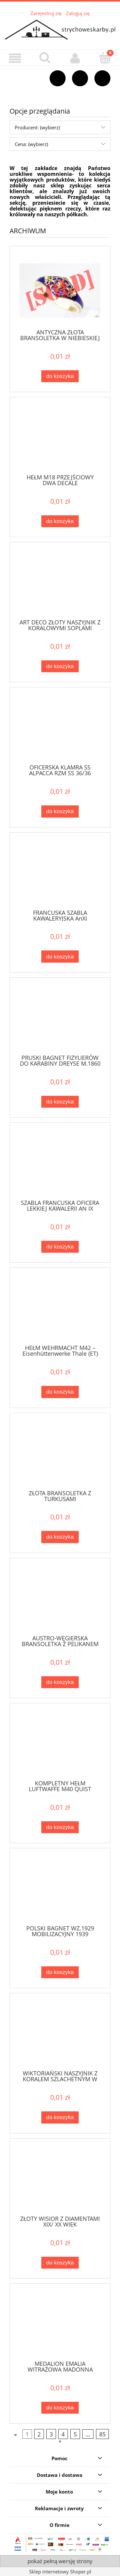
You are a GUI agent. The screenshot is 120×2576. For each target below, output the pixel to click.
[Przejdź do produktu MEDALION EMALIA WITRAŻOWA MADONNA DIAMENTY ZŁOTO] (60, 2325)
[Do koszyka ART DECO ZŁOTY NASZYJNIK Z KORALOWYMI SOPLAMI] (60, 666)
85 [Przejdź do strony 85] (102, 2434)
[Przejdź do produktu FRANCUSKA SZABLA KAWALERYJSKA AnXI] (60, 874)
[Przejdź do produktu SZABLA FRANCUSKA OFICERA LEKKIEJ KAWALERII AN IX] (60, 1164)
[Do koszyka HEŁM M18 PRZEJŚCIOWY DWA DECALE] (60, 521)
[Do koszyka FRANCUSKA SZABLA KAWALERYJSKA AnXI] (60, 956)
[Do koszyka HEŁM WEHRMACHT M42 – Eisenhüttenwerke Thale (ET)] (60, 1392)
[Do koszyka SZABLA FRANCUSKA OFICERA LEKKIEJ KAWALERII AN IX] (60, 1247)
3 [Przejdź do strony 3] (51, 2434)
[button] (15, 58)
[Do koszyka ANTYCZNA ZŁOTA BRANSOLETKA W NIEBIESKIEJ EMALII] (60, 376)
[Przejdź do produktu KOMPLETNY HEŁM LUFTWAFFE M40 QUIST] (60, 1745)
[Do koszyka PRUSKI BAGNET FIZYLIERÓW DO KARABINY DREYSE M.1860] (60, 1102)
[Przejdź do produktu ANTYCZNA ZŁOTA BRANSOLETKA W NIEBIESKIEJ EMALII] (60, 290)
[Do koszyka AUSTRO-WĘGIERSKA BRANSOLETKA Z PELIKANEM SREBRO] (60, 1682)
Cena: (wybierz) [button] (31, 144)
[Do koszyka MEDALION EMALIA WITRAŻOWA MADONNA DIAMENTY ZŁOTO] (60, 2408)
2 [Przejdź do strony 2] (39, 2434)
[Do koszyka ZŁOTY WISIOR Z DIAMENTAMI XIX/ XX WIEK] (60, 2263)
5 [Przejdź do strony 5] (75, 2434)
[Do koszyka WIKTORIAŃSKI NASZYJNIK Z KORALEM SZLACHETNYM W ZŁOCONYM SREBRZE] (60, 2117)
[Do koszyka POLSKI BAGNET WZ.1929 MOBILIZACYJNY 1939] (60, 1972)
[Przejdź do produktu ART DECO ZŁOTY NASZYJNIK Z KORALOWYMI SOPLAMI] (60, 584)
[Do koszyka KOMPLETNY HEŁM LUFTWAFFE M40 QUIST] (60, 1827)
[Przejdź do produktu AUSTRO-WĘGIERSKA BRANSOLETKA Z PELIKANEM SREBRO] (60, 1600)
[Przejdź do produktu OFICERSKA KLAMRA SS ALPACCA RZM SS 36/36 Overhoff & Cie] (60, 729)
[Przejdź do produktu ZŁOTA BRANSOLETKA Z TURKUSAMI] (60, 1454)
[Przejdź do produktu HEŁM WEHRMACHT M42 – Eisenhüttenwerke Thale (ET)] (60, 1309)
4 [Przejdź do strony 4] (63, 2434)
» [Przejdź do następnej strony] (60, 2440)
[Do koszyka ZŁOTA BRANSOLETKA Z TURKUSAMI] (60, 1537)
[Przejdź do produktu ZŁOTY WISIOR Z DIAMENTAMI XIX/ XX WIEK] (60, 2180)
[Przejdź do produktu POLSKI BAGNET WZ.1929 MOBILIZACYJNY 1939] (60, 1890)
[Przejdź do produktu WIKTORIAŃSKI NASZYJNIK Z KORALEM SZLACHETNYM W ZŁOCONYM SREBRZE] (60, 2035)
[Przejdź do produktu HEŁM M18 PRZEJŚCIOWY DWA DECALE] (60, 439)
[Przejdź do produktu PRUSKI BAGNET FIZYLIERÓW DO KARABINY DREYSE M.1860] (60, 1019)
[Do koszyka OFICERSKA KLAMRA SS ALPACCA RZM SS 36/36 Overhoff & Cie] (60, 811)
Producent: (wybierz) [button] (37, 127)
